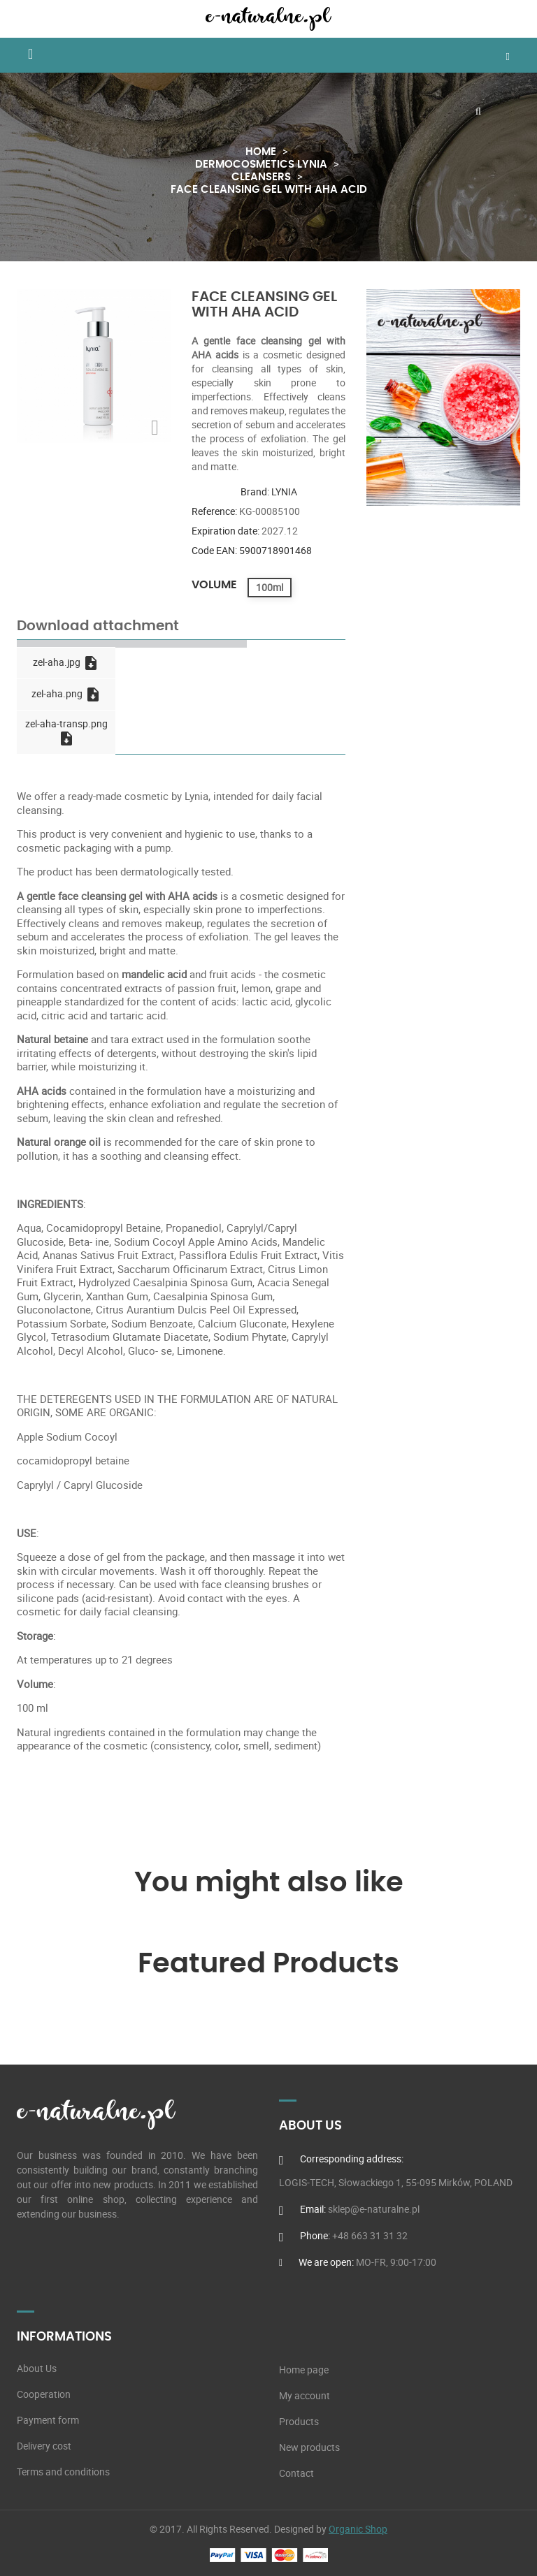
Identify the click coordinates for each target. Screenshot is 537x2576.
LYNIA (284, 491)
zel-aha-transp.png (66, 732)
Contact (296, 2473)
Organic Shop (358, 2528)
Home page (304, 2370)
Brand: (255, 491)
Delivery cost (44, 2446)
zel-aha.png (66, 694)
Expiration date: (225, 530)
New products (309, 2447)
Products (299, 2421)
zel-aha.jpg (66, 663)
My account (304, 2396)
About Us (37, 2368)
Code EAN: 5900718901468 (252, 550)
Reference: (214, 511)
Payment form (48, 2420)
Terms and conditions (63, 2472)
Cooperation (44, 2394)
